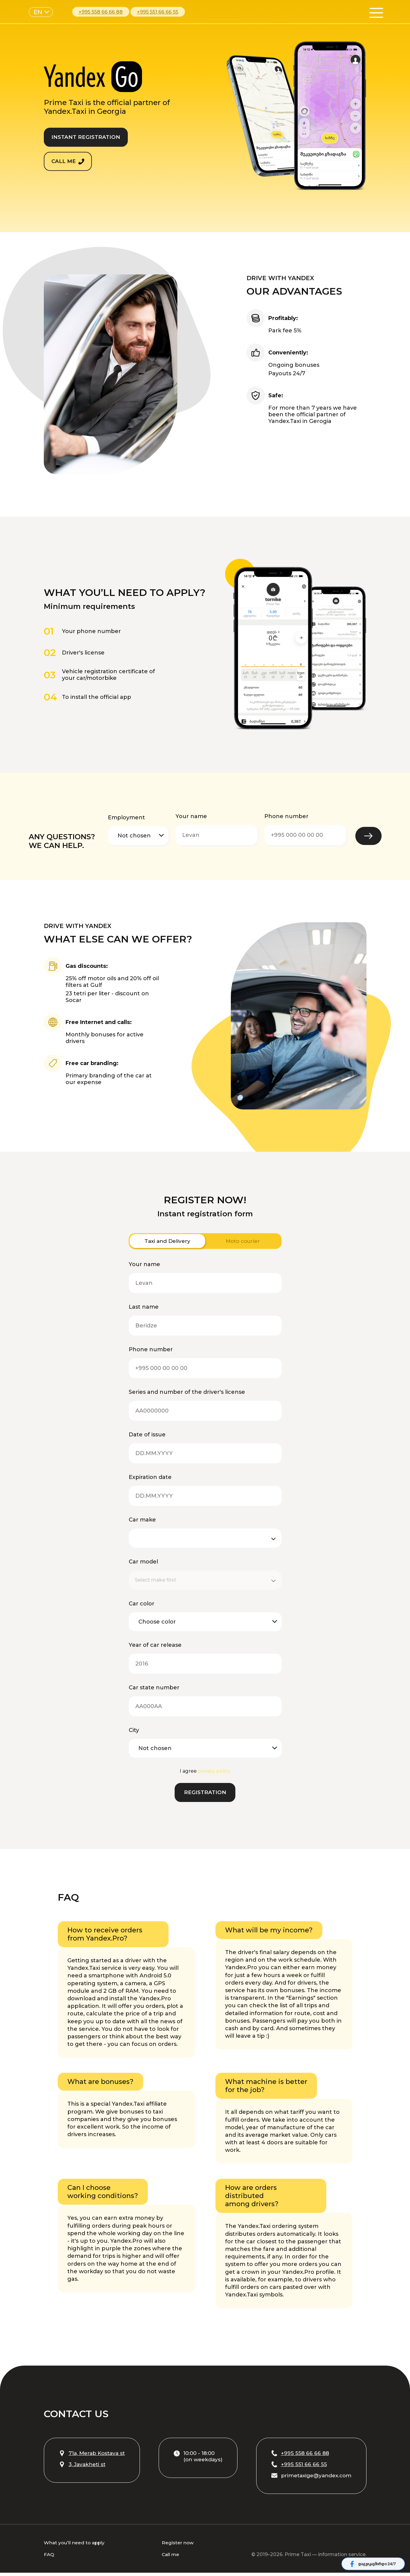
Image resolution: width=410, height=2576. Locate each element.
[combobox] (201, 1581)
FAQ (49, 2558)
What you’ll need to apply (75, 2546)
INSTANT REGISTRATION (88, 136)
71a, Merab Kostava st (94, 2455)
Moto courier (242, 1241)
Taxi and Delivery (167, 1241)
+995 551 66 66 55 (157, 12)
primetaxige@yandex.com (309, 2478)
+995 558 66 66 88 (101, 12)
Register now (178, 2546)
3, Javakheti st (83, 2467)
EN (38, 12)
